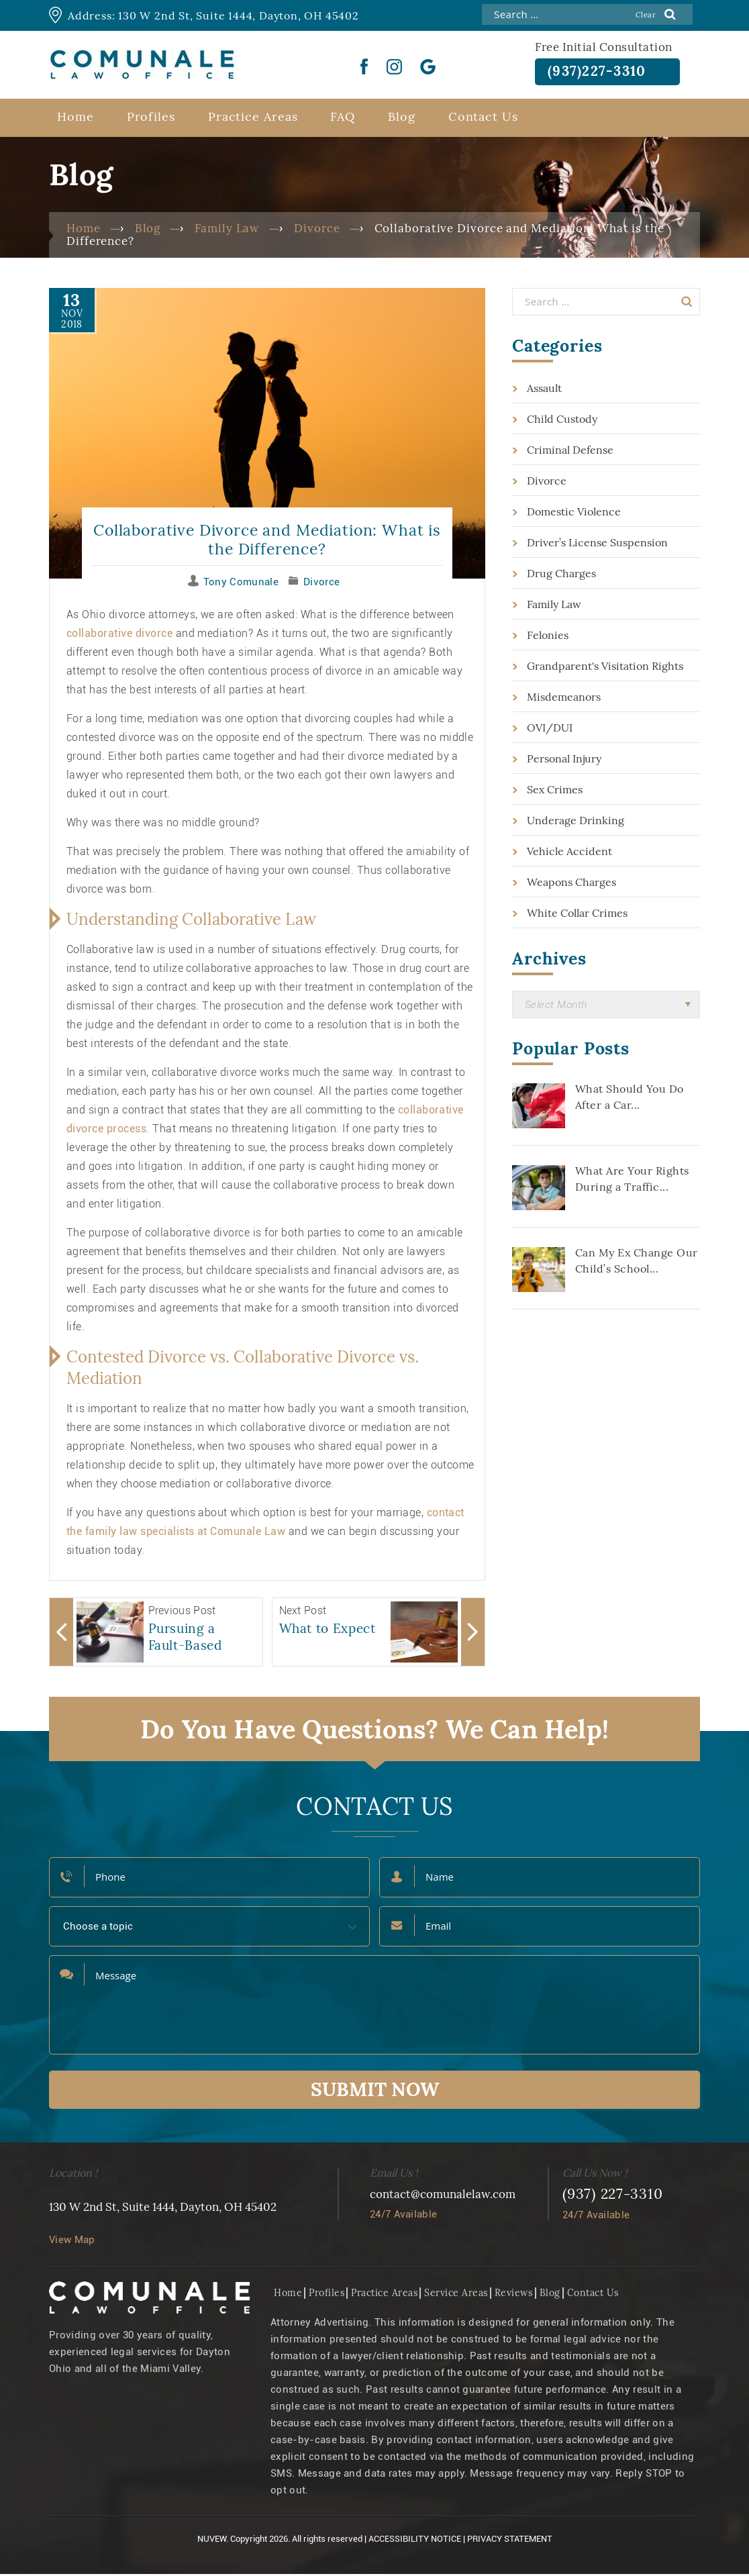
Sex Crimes (555, 791)
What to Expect (327, 1630)
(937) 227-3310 (612, 2196)
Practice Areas (253, 118)
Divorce (321, 584)
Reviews (514, 2295)
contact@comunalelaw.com (442, 2196)
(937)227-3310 (602, 72)
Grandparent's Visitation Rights (605, 668)
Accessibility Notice (414, 2541)
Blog (401, 118)
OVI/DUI (549, 729)
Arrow (61, 1634)
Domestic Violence (574, 513)
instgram (394, 66)
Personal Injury (564, 760)
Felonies (547, 637)
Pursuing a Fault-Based (185, 1638)
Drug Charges (561, 575)
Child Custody (562, 421)
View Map (72, 2242)
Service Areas (456, 2295)
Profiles (151, 118)
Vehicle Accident (569, 853)
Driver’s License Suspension (597, 544)
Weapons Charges (571, 884)
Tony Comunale (241, 584)
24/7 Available (403, 2216)
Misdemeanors (564, 698)
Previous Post (182, 1612)
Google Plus (428, 66)
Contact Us (483, 118)
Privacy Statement (509, 2541)
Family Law (554, 606)
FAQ (342, 118)
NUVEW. (212, 2541)
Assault (544, 390)
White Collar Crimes (577, 915)
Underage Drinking (575, 822)
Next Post (303, 1612)
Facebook (364, 66)
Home (75, 118)
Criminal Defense (570, 451)
